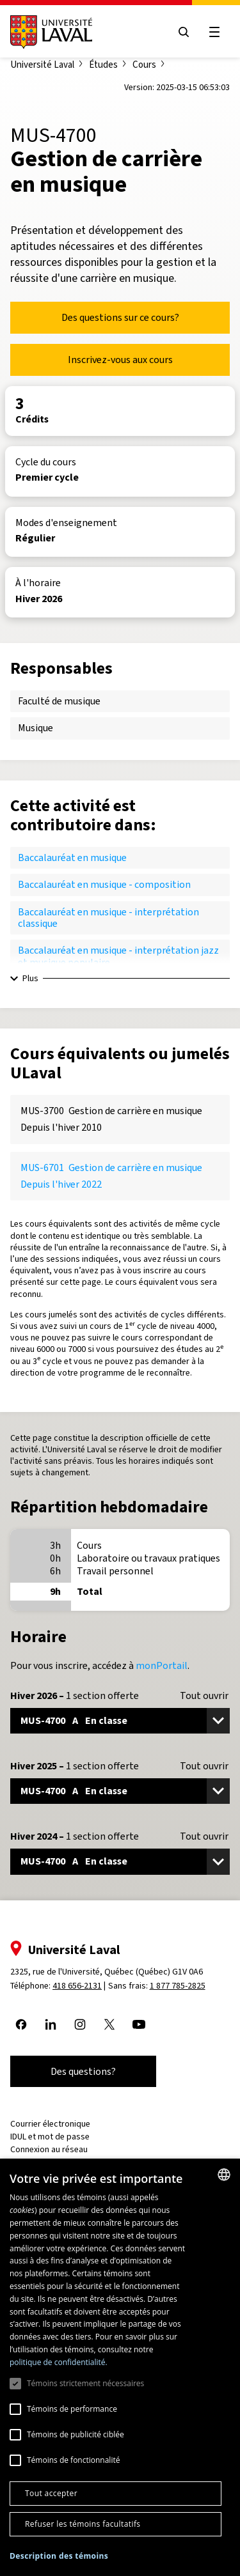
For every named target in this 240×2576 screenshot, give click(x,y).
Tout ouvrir (204, 1696)
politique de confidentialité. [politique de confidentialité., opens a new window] (59, 2362)
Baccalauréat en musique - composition (104, 884)
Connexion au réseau (49, 2149)
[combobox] (224, 2174)
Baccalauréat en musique (72, 857)
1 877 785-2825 (177, 1986)
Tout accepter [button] (51, 2493)
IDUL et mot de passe (50, 2136)
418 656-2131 (77, 1986)
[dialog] (120, 2367)
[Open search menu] (183, 32)
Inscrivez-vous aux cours (120, 359)
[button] (59, 2556)
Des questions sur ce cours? (120, 317)
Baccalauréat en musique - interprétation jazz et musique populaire (118, 955)
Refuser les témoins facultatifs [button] (82, 2523)
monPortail (162, 1665)
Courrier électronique (50, 2124)
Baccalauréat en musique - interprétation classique (108, 917)
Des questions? (83, 2071)
